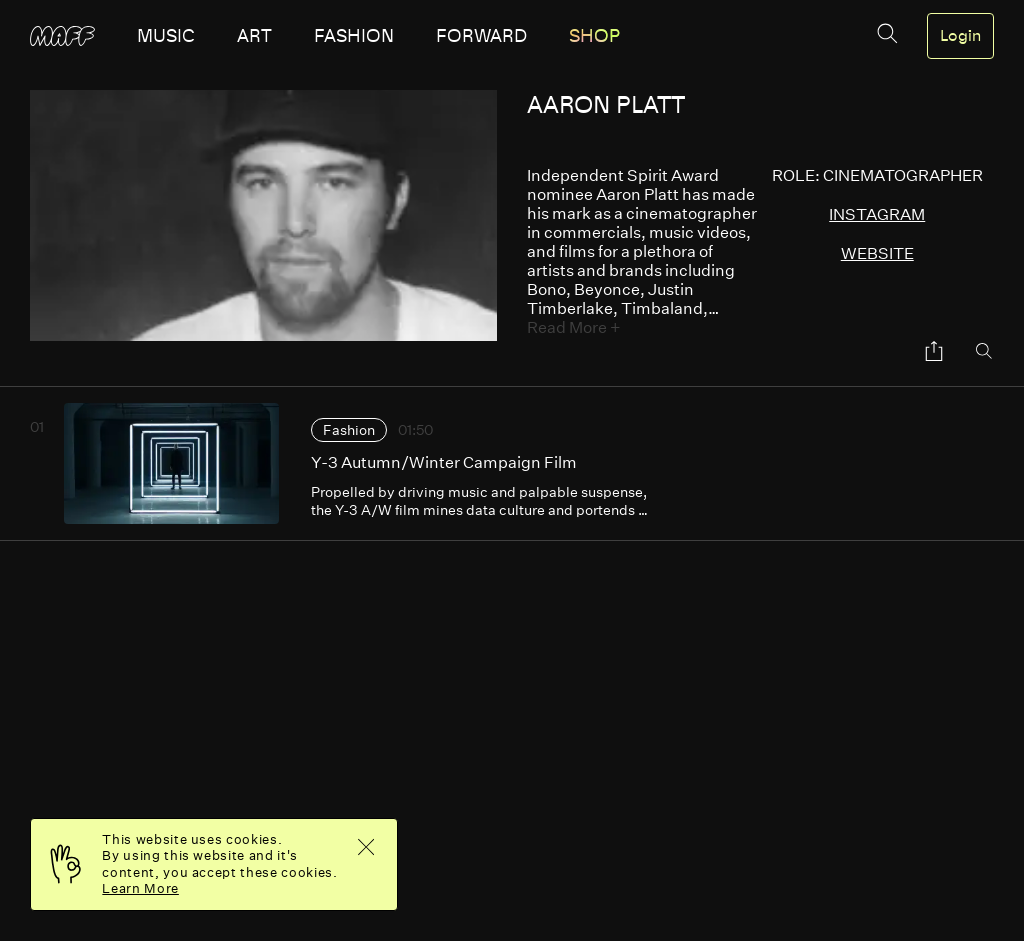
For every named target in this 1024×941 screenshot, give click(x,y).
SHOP (594, 36)
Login (960, 36)
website (877, 253)
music (166, 36)
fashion (354, 36)
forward (481, 36)
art (254, 36)
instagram (877, 214)
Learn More (140, 888)
